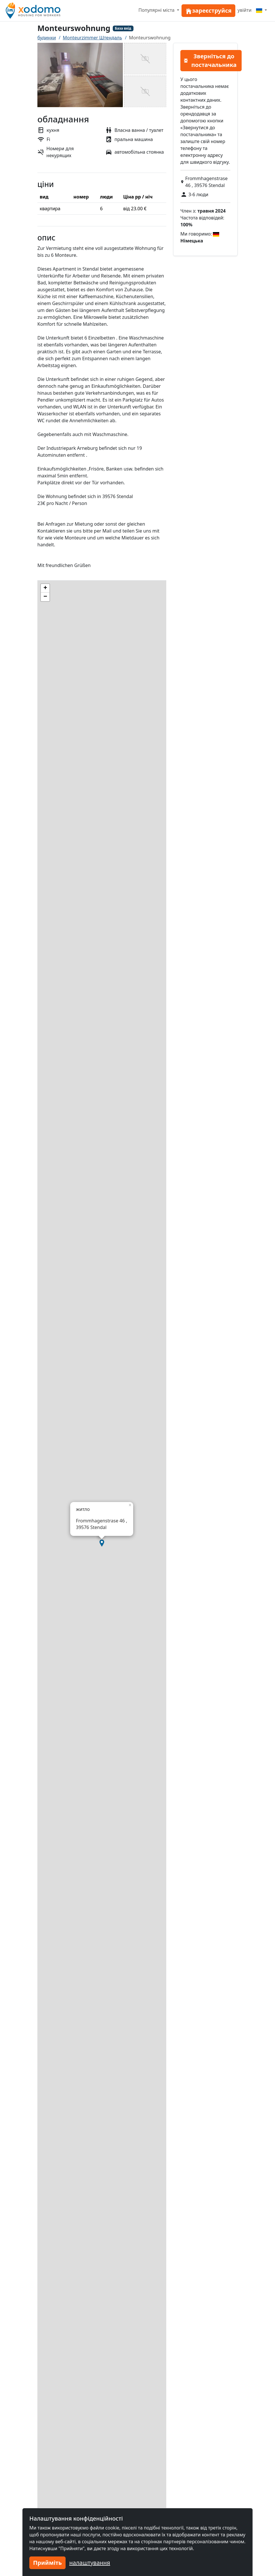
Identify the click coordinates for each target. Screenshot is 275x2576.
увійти (245, 10)
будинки (46, 37)
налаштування (89, 2563)
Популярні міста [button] (157, 10)
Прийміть (47, 2563)
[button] (102, 1543)
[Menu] (261, 10)
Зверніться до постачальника (210, 60)
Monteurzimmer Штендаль (92, 37)
